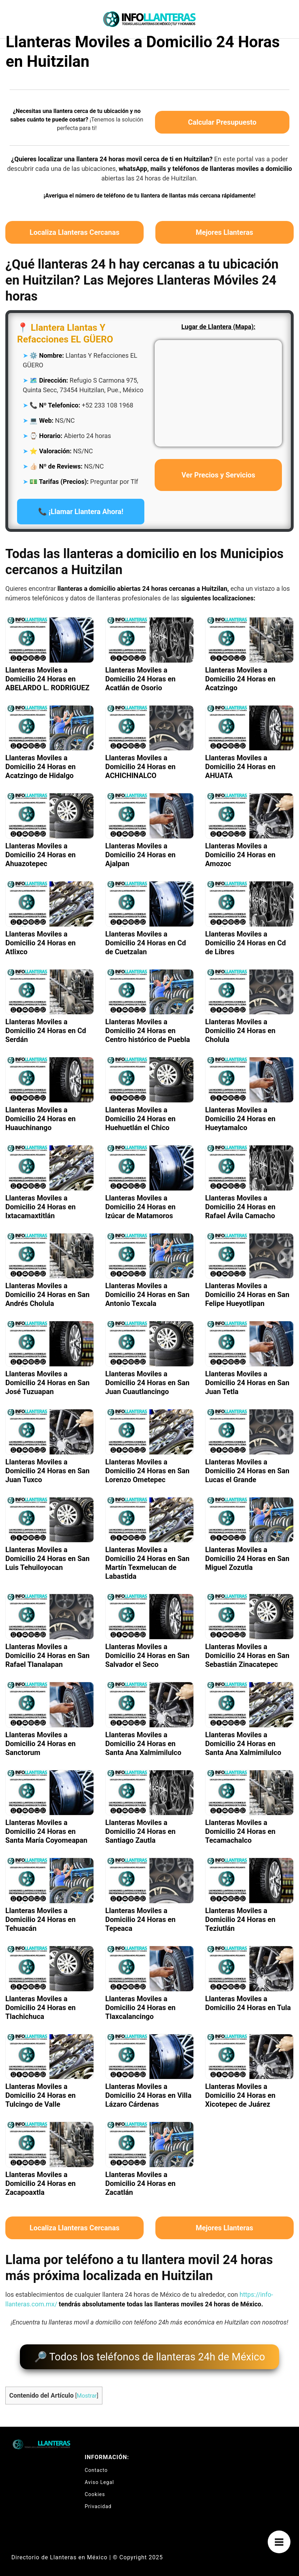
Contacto (96, 2465)
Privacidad (98, 2502)
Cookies (95, 2490)
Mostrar (87, 2391)
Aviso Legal (99, 2477)
